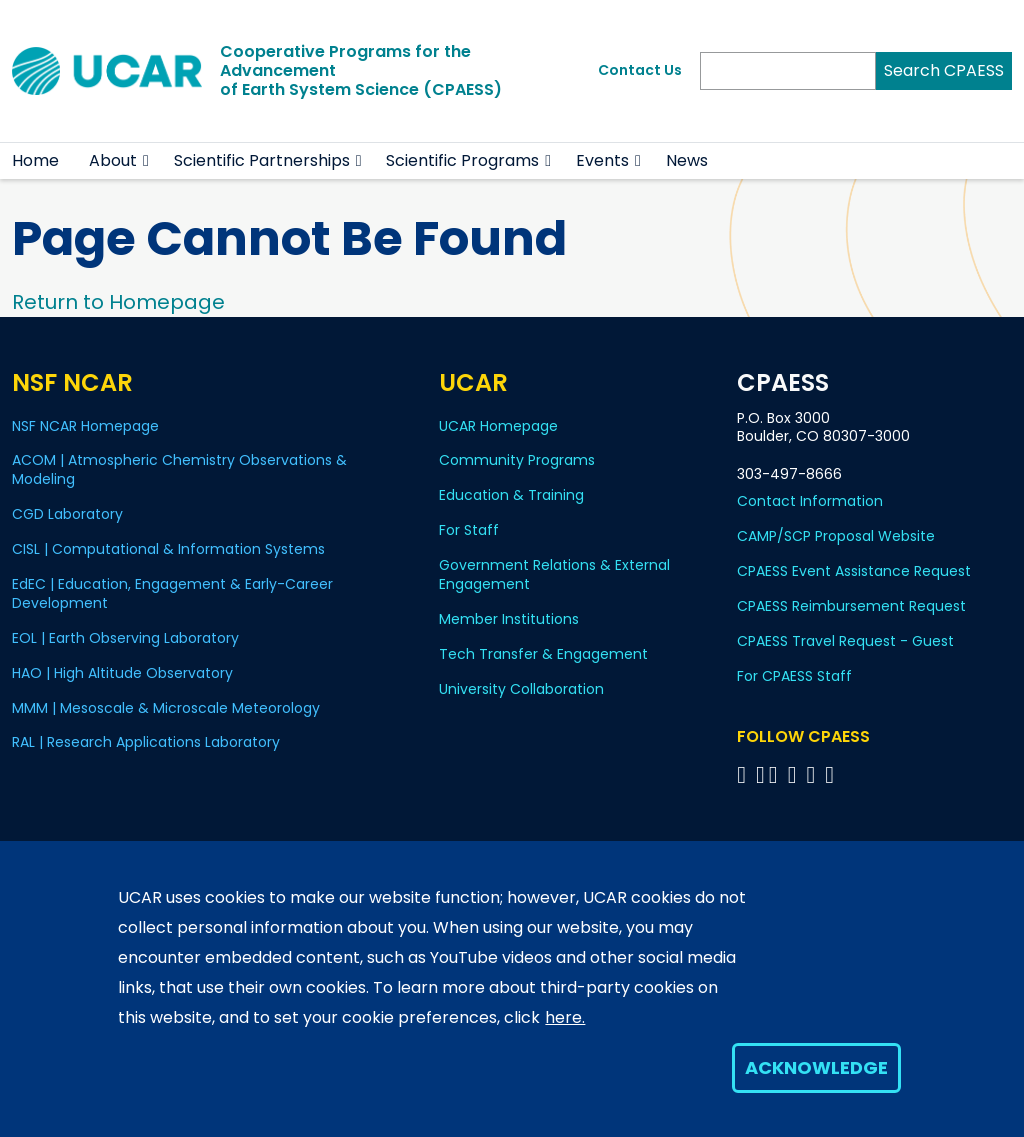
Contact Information (810, 501)
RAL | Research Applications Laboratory (146, 742)
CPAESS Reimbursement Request (851, 606)
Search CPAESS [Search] (944, 70)
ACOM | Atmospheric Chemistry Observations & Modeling (179, 469)
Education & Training (511, 495)
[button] (146, 161)
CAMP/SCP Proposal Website (836, 536)
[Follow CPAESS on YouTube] (832, 774)
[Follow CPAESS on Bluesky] (760, 774)
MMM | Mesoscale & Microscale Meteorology (166, 708)
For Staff (469, 530)
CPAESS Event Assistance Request (854, 571)
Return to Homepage (118, 302)
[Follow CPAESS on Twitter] (776, 774)
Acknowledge (816, 1067)
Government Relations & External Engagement (554, 574)
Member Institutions (509, 619)
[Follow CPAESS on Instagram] (813, 774)
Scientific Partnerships (262, 160)
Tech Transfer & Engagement (543, 654)
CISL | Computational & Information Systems (168, 549)
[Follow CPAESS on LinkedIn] (795, 774)
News (687, 160)
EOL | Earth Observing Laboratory (125, 638)
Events (602, 160)
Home (35, 160)
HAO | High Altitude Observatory (122, 673)
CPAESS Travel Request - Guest (845, 641)
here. (565, 1017)
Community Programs (517, 460)
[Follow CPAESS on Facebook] (744, 774)
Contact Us (640, 70)
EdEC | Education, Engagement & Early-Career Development (172, 593)
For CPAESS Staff (794, 676)
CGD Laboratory (67, 514)
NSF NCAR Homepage (85, 426)
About (113, 160)
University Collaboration (521, 689)
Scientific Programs (462, 160)
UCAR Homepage (498, 426)
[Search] (788, 71)
